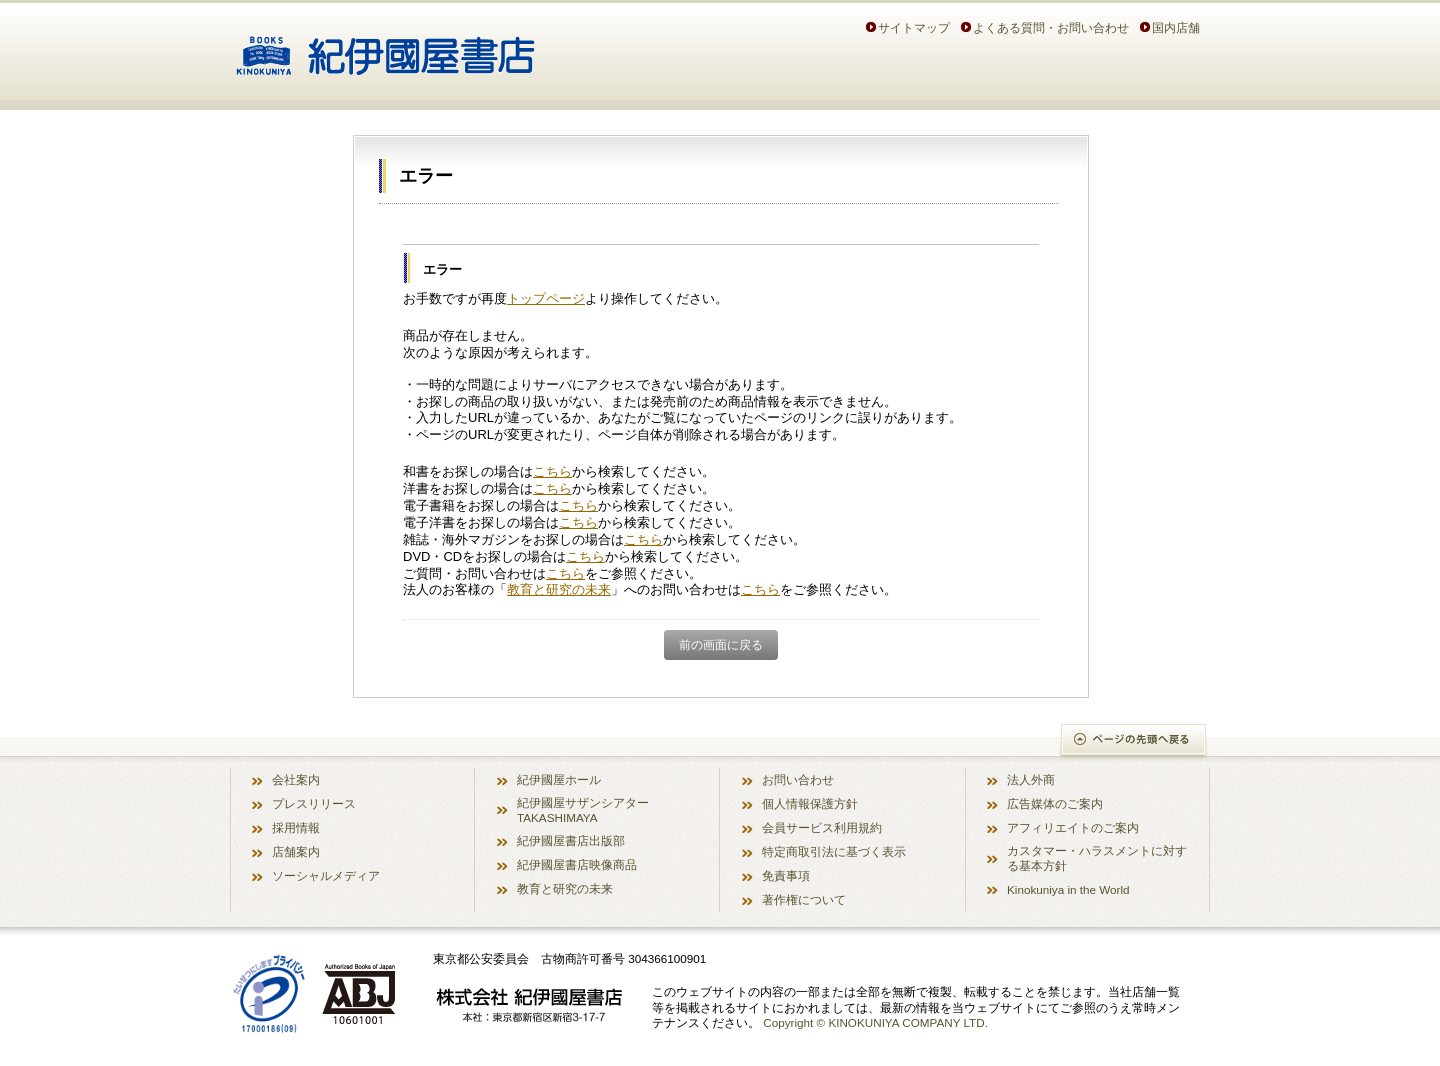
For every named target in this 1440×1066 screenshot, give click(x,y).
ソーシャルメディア (326, 875)
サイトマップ (914, 27)
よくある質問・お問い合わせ (1051, 27)
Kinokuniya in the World (1068, 889)
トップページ (546, 298)
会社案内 (296, 779)
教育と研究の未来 (559, 589)
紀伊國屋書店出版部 (571, 840)
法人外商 (1031, 779)
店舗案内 (296, 851)
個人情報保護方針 (810, 803)
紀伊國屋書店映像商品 (577, 864)
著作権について (804, 899)
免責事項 (786, 875)
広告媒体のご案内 (1055, 803)
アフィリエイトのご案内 (1073, 827)
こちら (552, 471)
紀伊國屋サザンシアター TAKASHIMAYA (583, 810)
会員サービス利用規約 (822, 827)
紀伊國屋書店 (385, 48)
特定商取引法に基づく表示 (834, 851)
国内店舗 (1176, 27)
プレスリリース (314, 803)
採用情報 (296, 827)
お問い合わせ (798, 779)
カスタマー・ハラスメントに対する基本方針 (1097, 858)
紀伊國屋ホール (559, 779)
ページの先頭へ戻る (1134, 741)
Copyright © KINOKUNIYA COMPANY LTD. (875, 1022)
